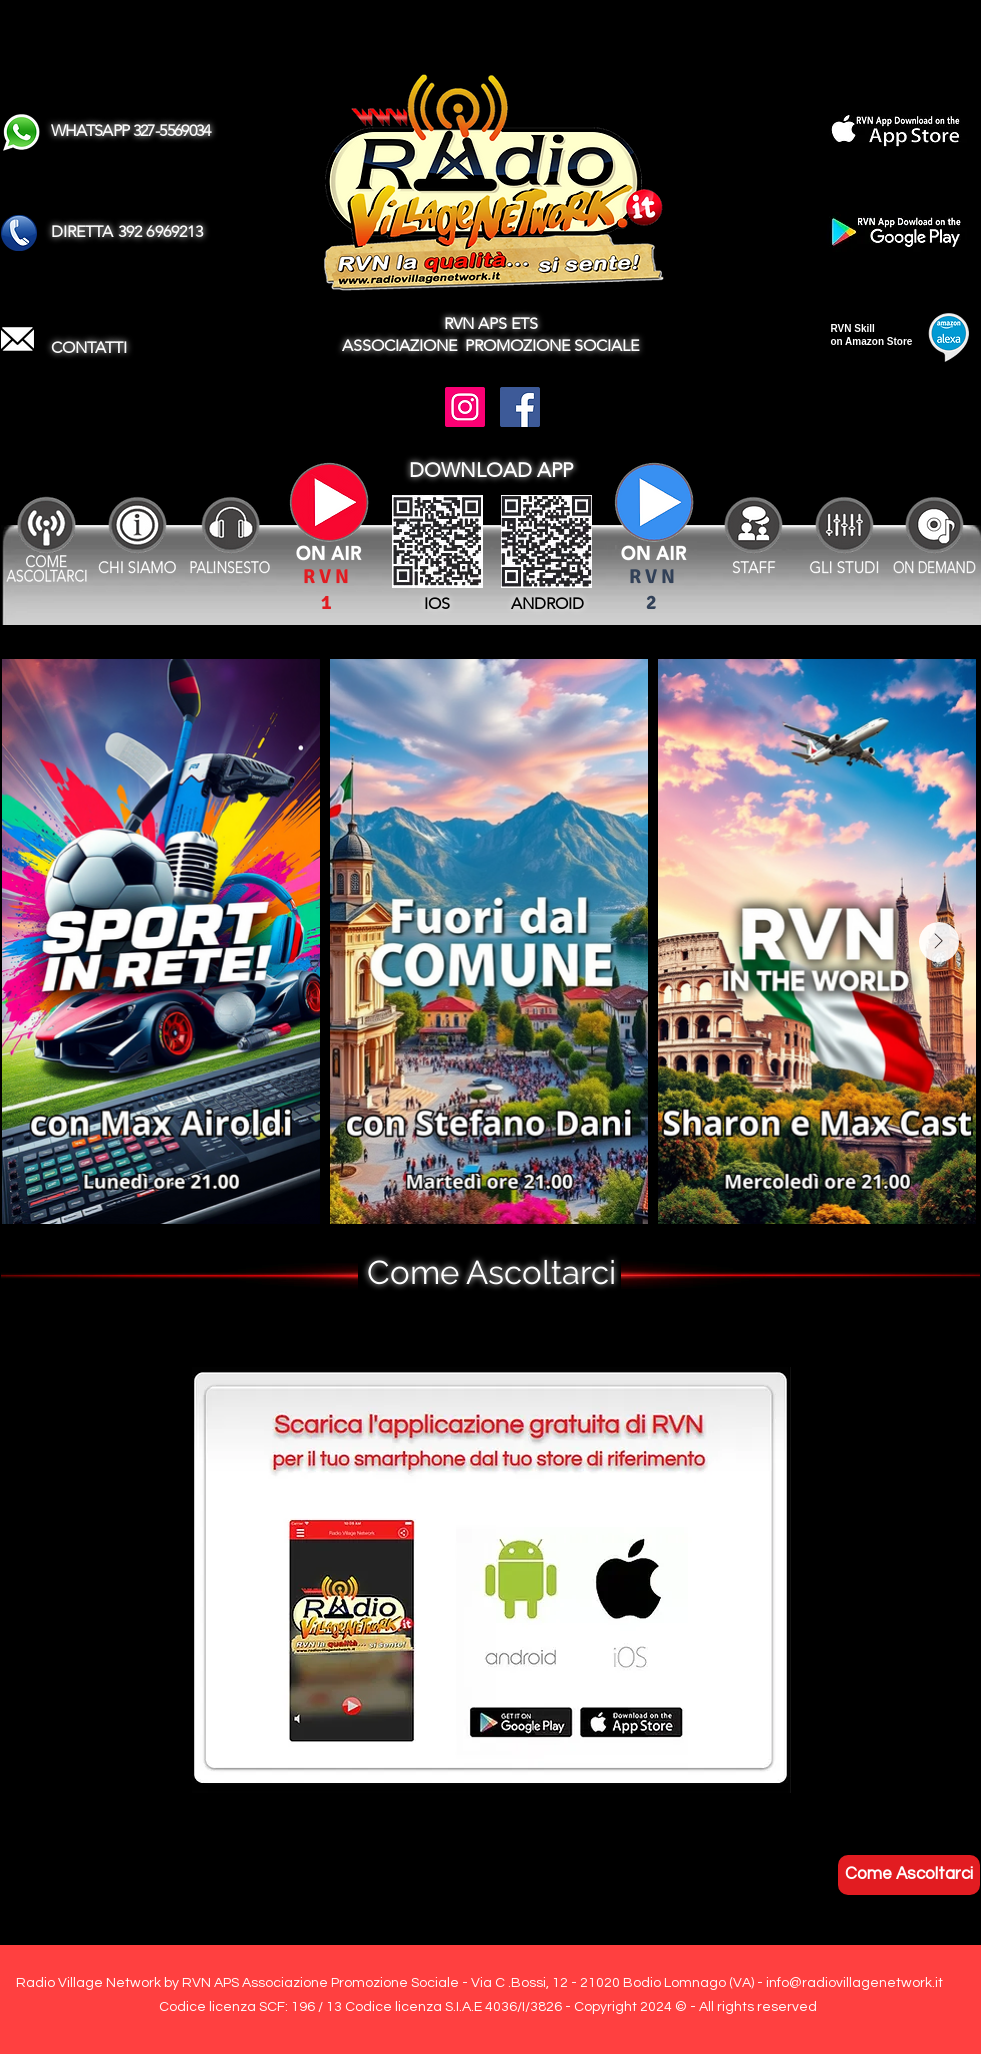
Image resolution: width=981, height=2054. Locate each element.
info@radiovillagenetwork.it (854, 1983)
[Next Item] (939, 942)
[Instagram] (465, 407)
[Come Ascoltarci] (909, 1875)
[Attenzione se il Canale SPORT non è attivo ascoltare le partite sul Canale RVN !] (654, 516)
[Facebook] (520, 407)
